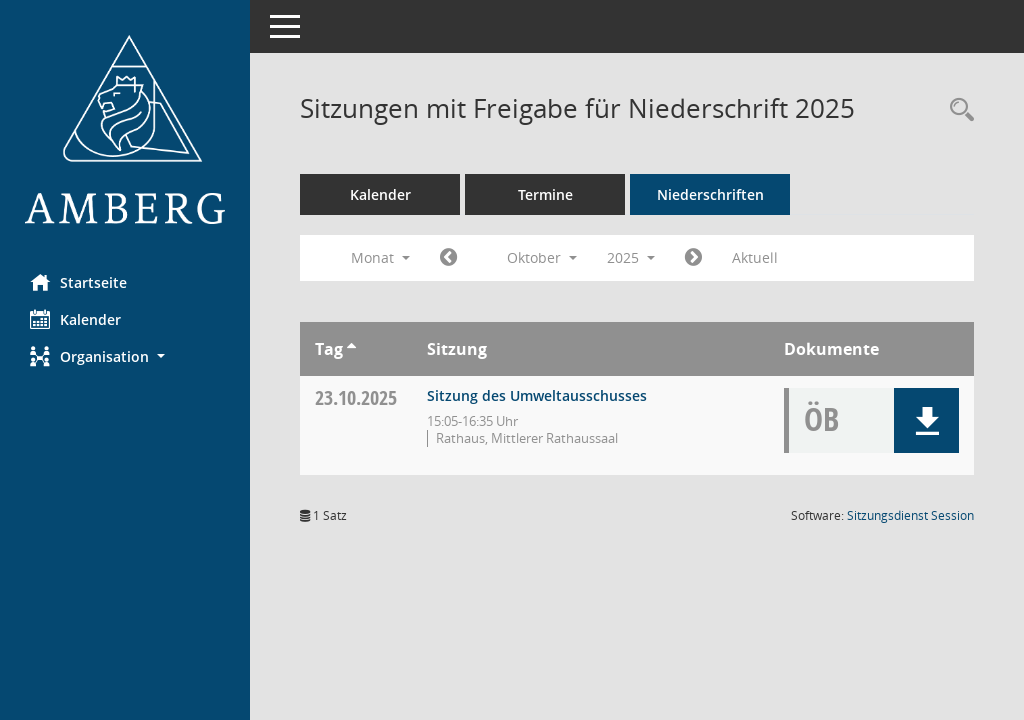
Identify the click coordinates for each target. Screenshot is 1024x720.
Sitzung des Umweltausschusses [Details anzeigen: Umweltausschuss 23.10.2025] (537, 395)
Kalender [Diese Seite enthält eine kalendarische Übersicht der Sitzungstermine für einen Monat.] (75, 319)
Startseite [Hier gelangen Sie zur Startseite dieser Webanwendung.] (78, 282)
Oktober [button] (542, 257)
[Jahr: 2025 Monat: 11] (693, 258)
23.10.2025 (356, 397)
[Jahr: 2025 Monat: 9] (448, 258)
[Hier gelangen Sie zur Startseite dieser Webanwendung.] (125, 129)
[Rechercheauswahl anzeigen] (957, 110)
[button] (125, 356)
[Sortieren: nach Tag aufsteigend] (351, 349)
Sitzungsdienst (910, 515)
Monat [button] (380, 257)
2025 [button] (631, 257)
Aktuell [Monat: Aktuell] (755, 257)
